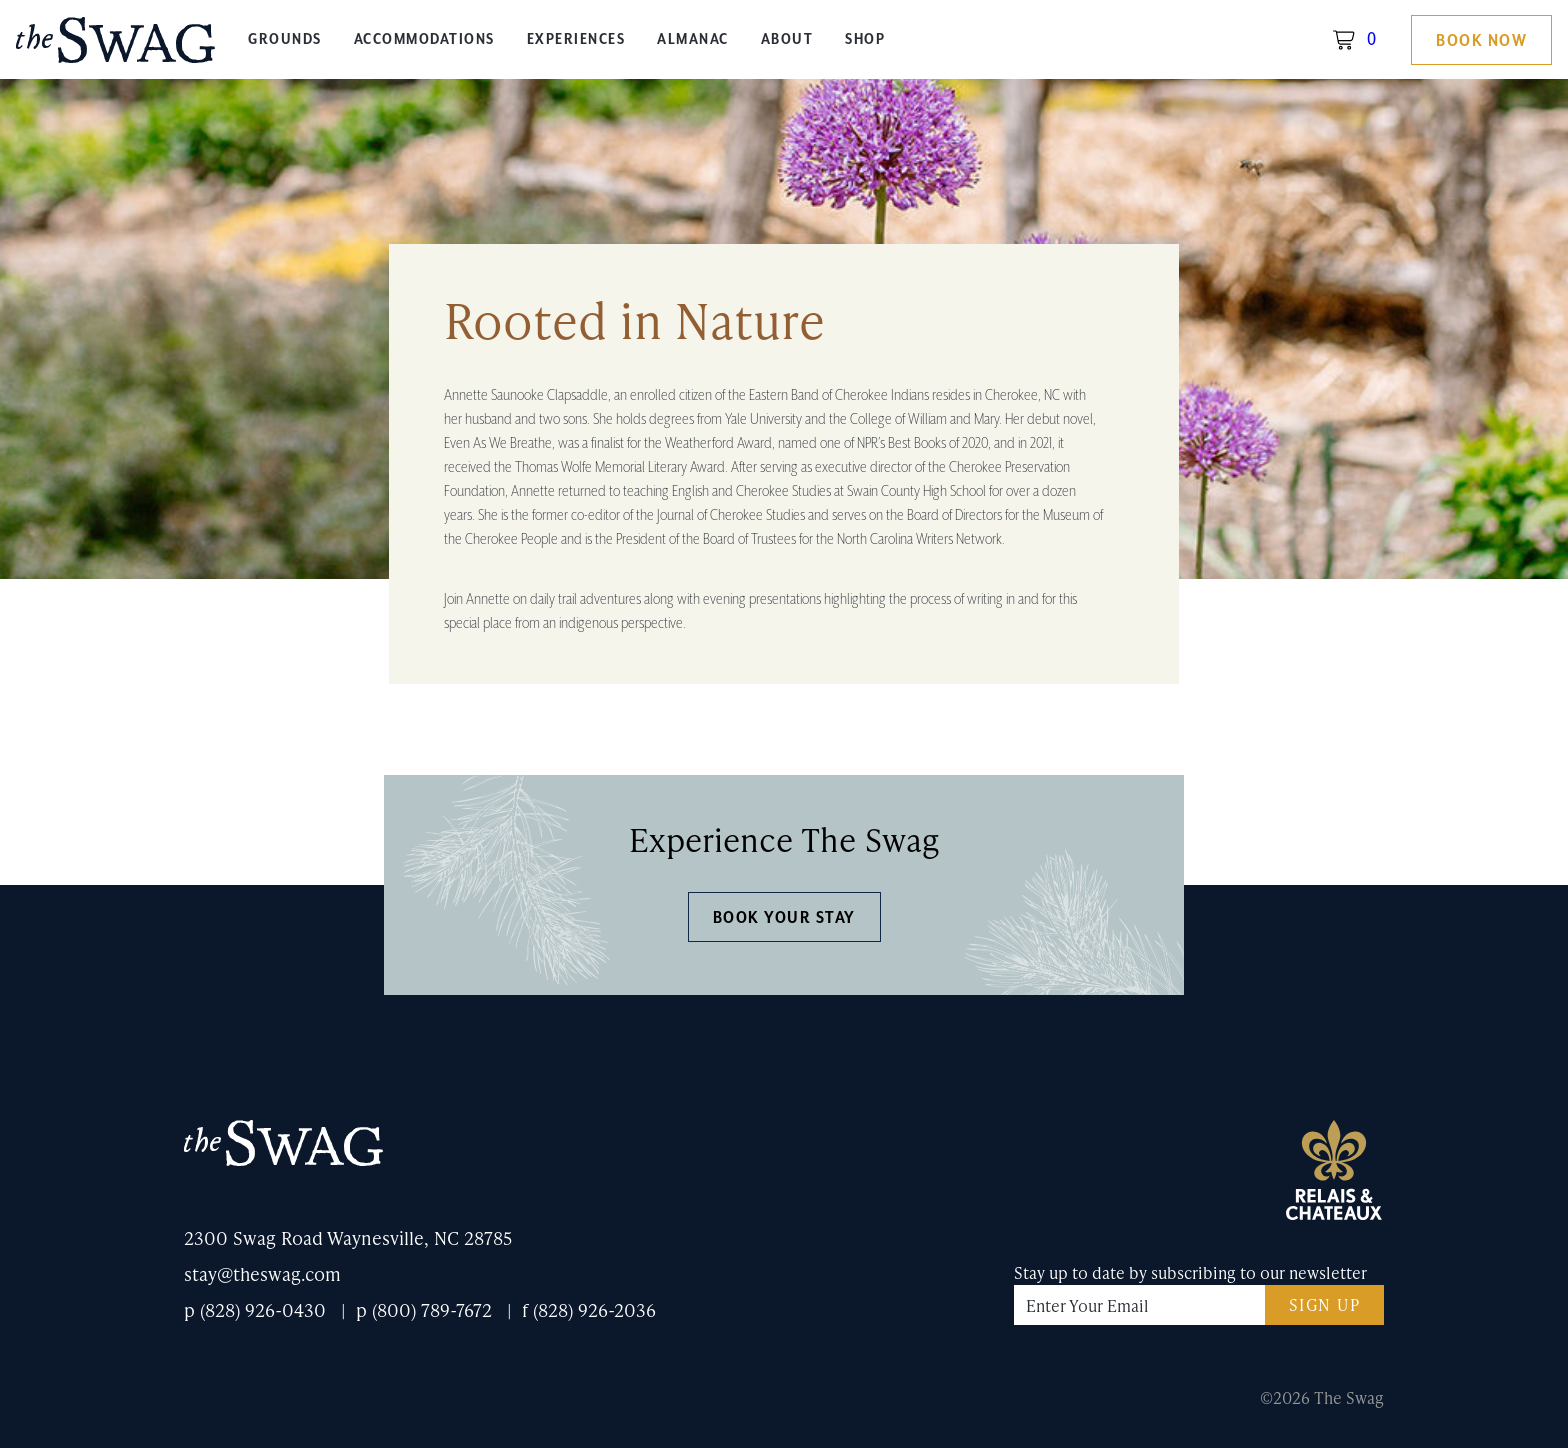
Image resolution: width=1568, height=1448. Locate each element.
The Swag (116, 47)
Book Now (1481, 41)
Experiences (576, 39)
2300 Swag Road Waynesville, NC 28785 (348, 1237)
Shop (865, 39)
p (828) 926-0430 (255, 1309)
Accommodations (424, 39)
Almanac (693, 39)
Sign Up (1325, 1304)
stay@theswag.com (262, 1273)
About (787, 39)
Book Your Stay (784, 918)
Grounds (285, 39)
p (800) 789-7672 (424, 1309)
